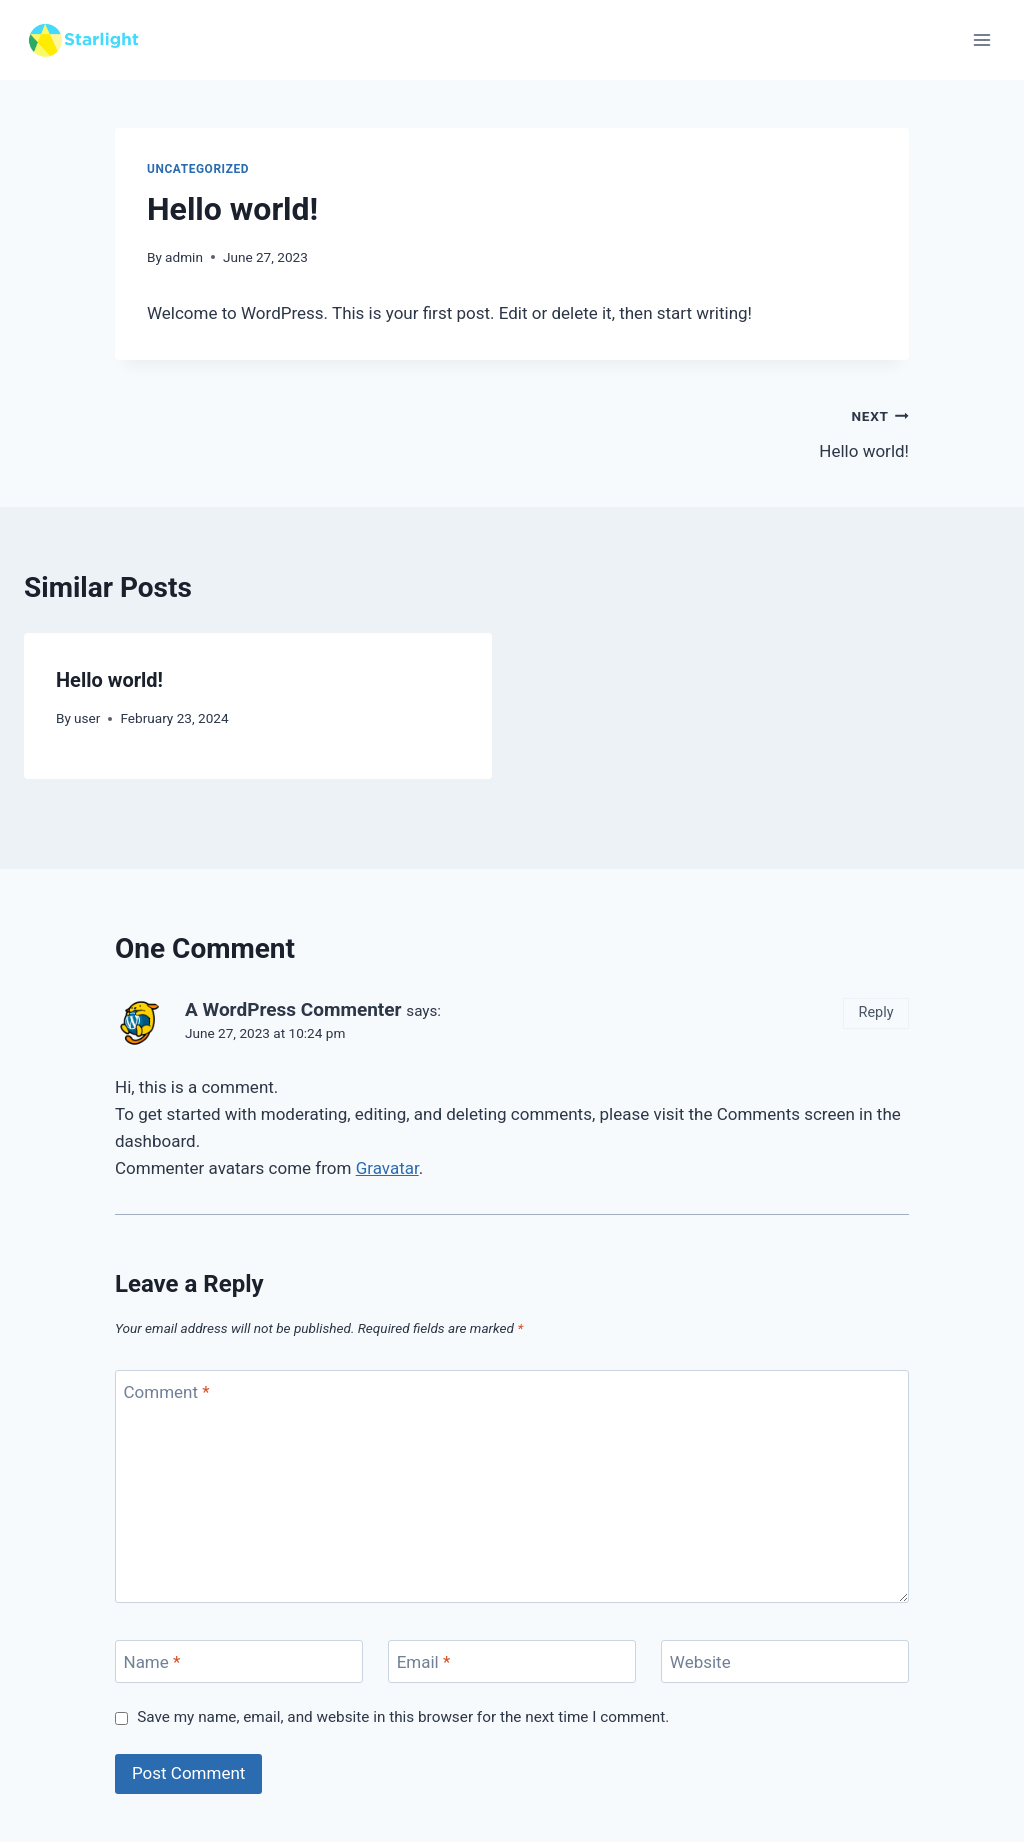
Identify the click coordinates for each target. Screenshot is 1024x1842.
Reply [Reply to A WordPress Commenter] (876, 1012)
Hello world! (719, 431)
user (87, 718)
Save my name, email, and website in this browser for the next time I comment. (403, 1717)
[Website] (785, 1661)
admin (184, 257)
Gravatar (387, 1168)
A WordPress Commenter (293, 1009)
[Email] (512, 1661)
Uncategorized (198, 169)
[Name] (239, 1661)
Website (700, 1662)
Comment (167, 1392)
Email (424, 1662)
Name (152, 1662)
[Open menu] (981, 39)
